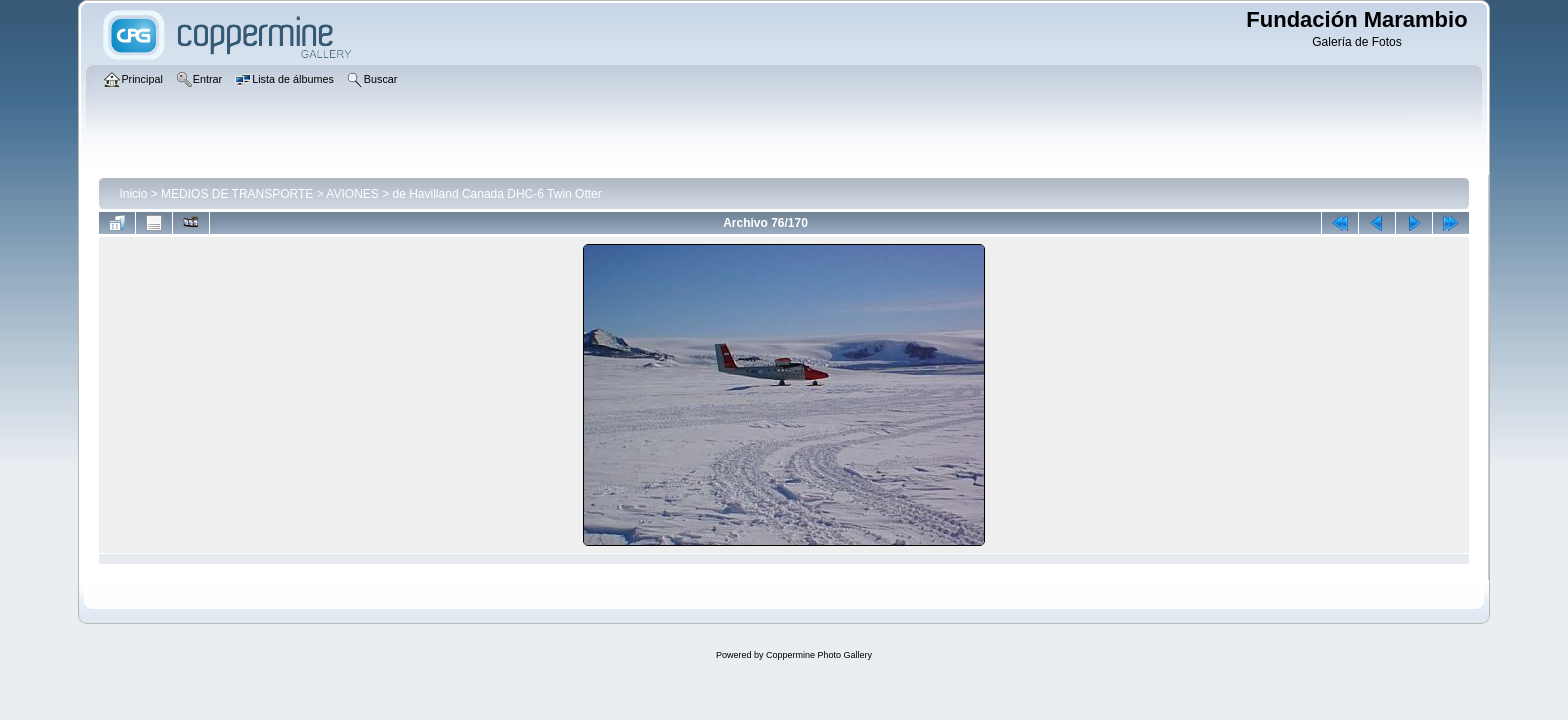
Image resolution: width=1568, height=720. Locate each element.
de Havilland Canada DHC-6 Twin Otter (497, 194)
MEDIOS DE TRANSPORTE (237, 194)
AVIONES (352, 194)
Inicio (133, 194)
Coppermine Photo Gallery (819, 655)
